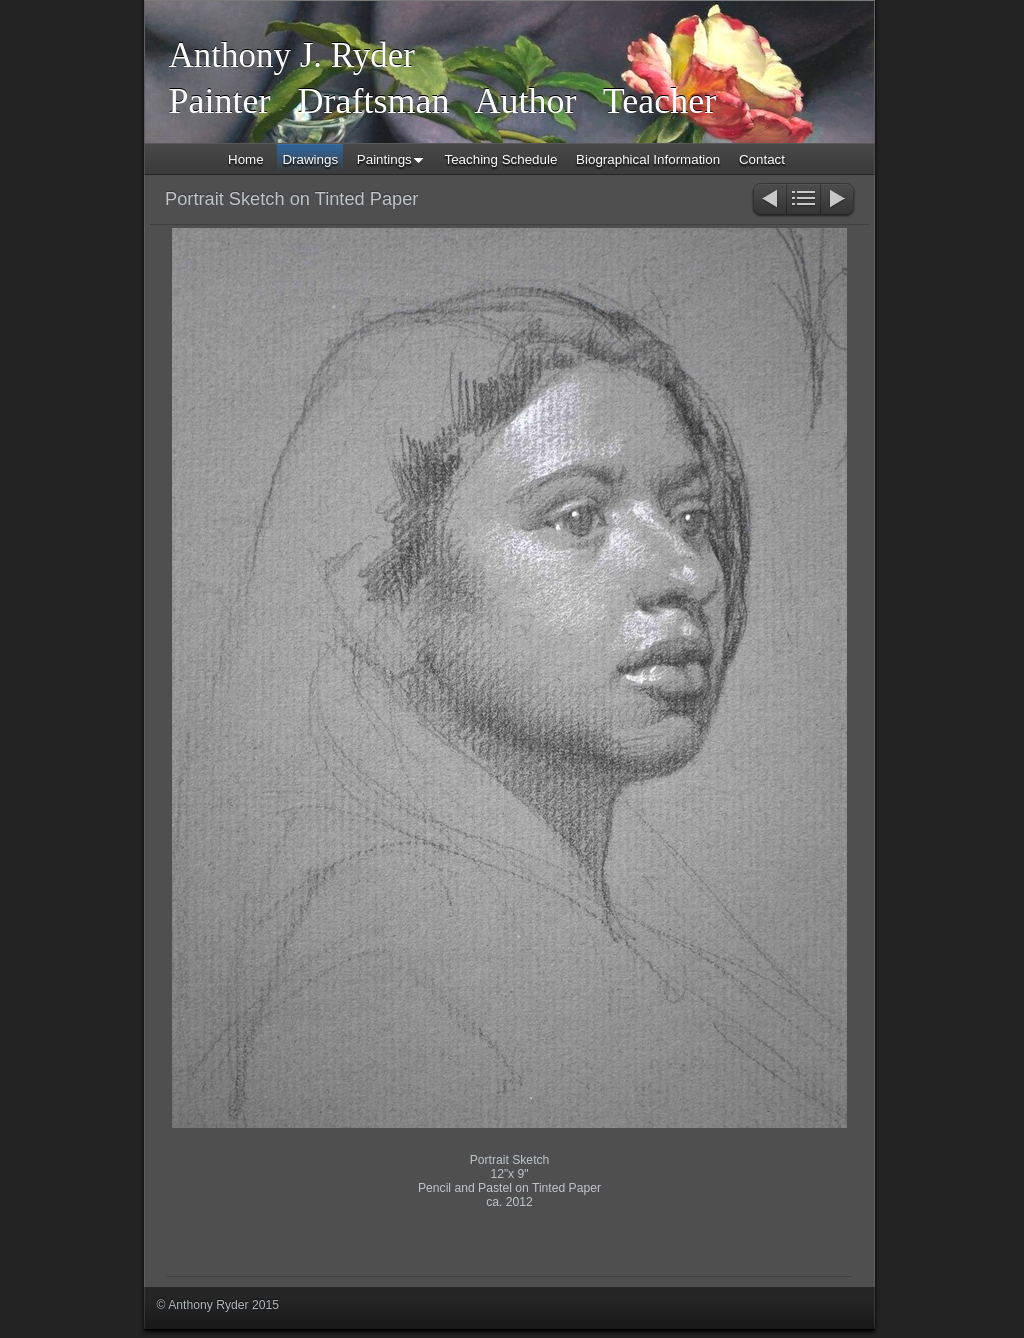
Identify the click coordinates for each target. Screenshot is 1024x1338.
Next (838, 200)
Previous (768, 200)
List (803, 200)
